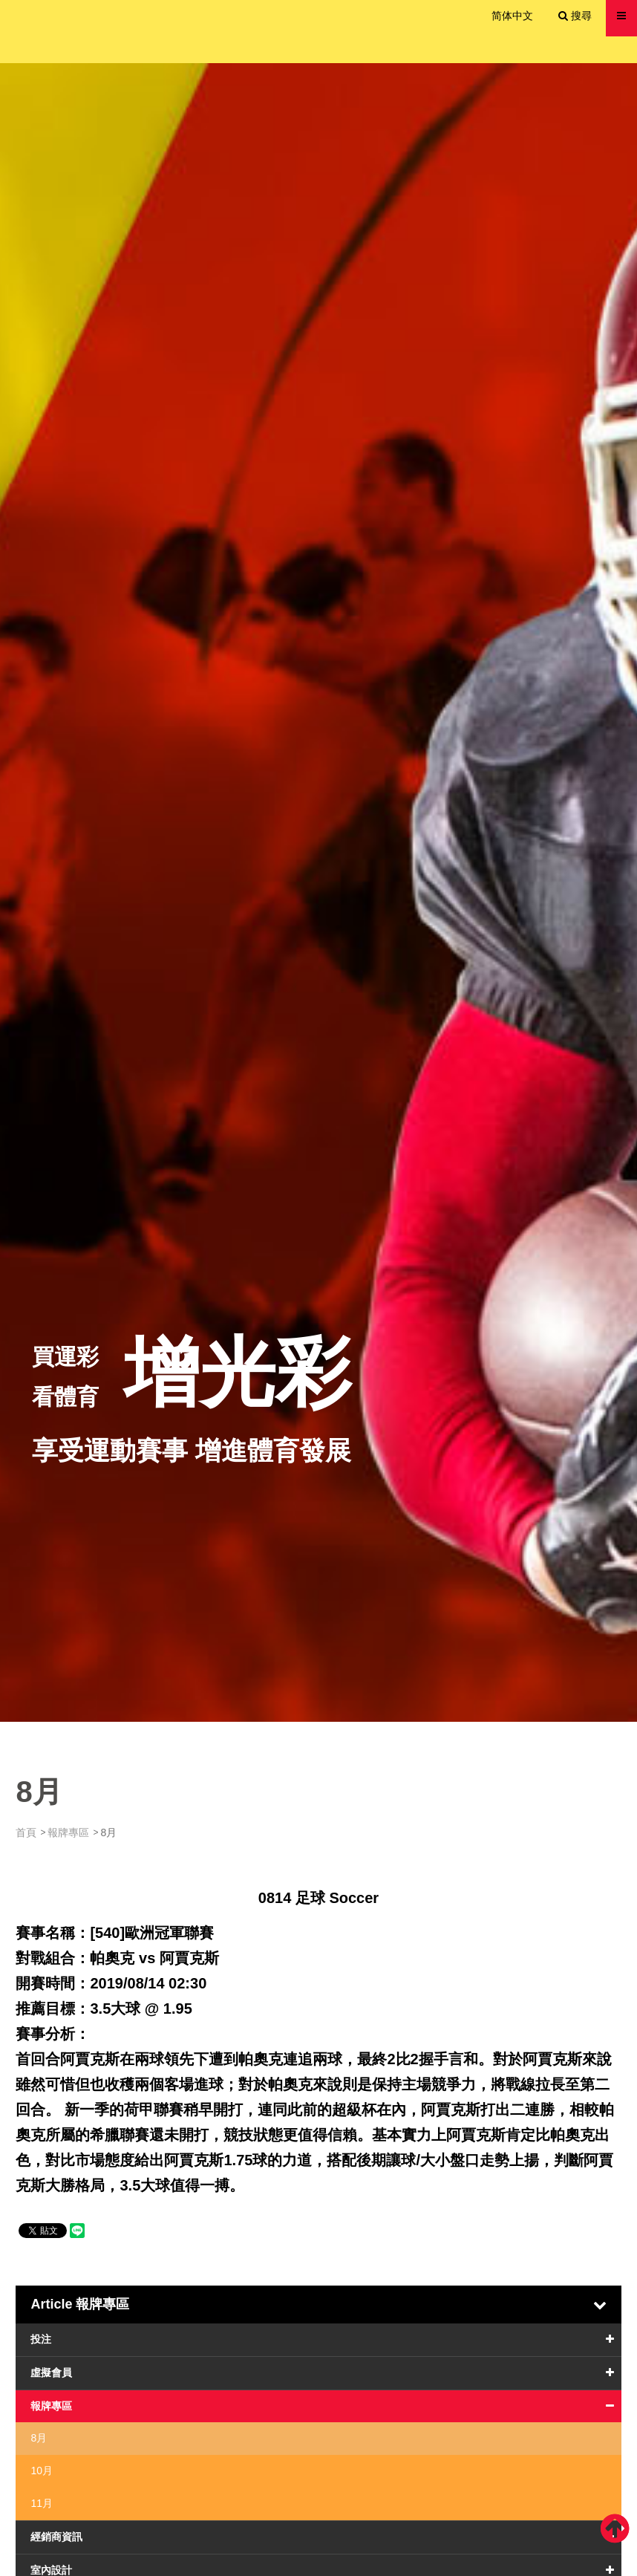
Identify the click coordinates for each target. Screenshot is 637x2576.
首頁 (26, 1832)
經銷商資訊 (56, 2537)
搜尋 (575, 16)
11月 (41, 2503)
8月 (38, 2438)
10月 (41, 2470)
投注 (40, 2339)
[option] (318, 892)
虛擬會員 (51, 2372)
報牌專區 (68, 1832)
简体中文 (512, 16)
